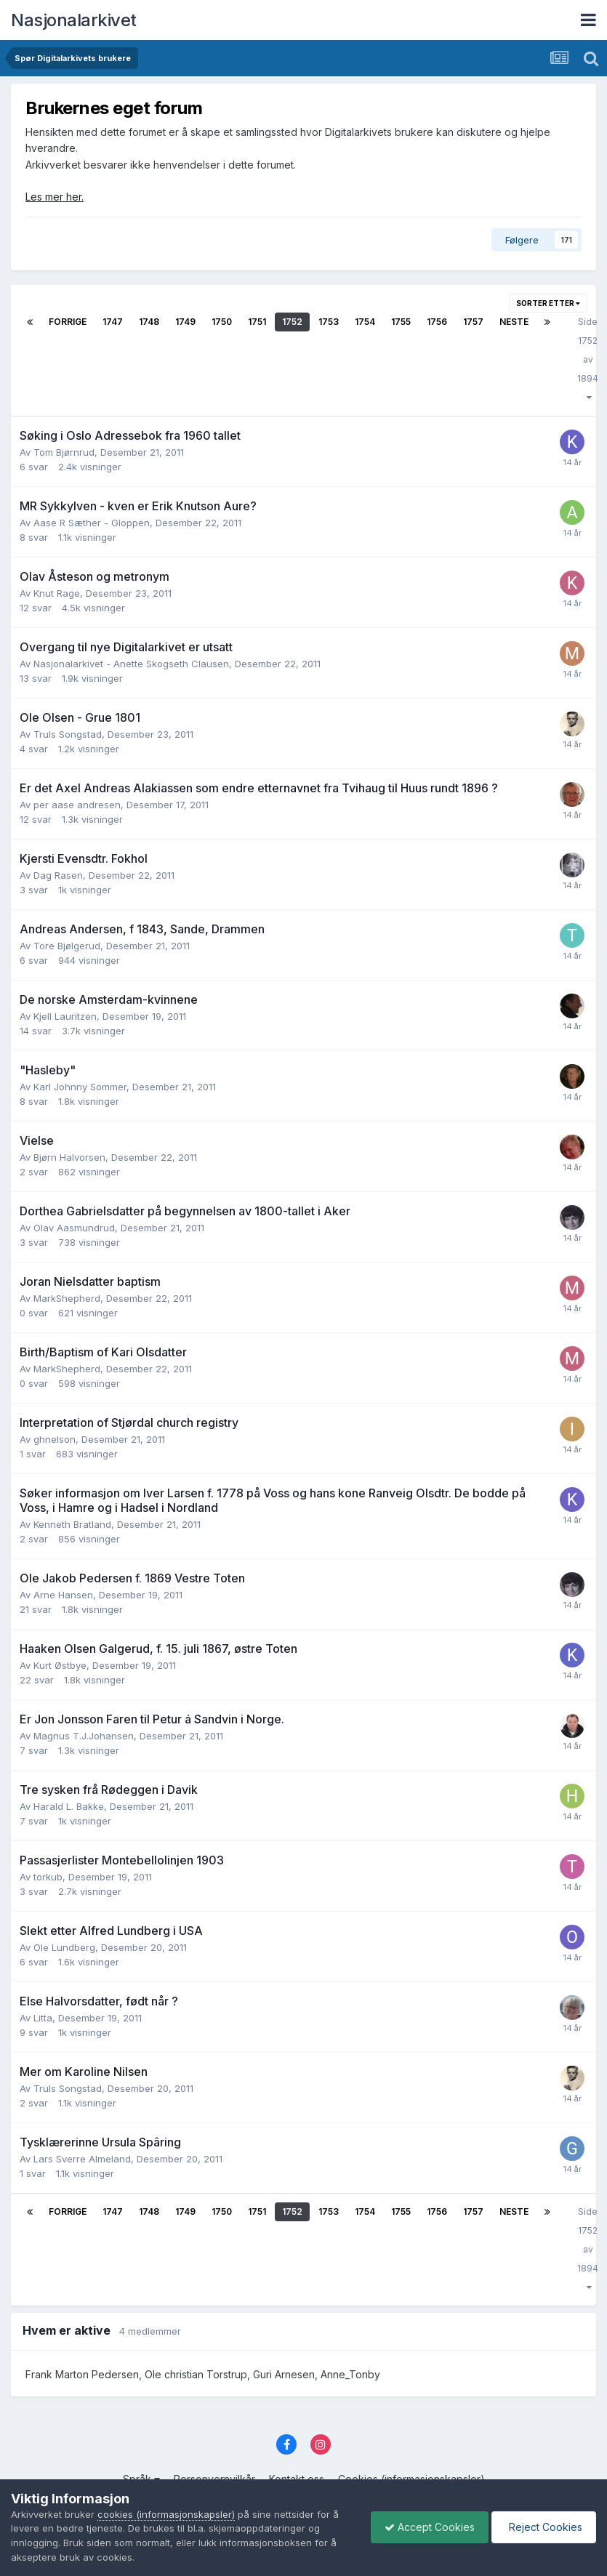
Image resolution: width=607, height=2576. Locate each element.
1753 (328, 321)
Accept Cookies (426, 2527)
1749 (185, 321)
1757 (473, 321)
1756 (437, 321)
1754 (365, 321)
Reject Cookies (543, 2527)
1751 (257, 321)
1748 (149, 321)
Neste (513, 321)
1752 (292, 321)
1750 (222, 321)
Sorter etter (548, 303)
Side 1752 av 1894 (587, 359)
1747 (112, 321)
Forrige (68, 321)
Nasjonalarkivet (74, 20)
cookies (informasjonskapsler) (166, 2514)
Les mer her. (54, 196)
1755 (401, 321)
